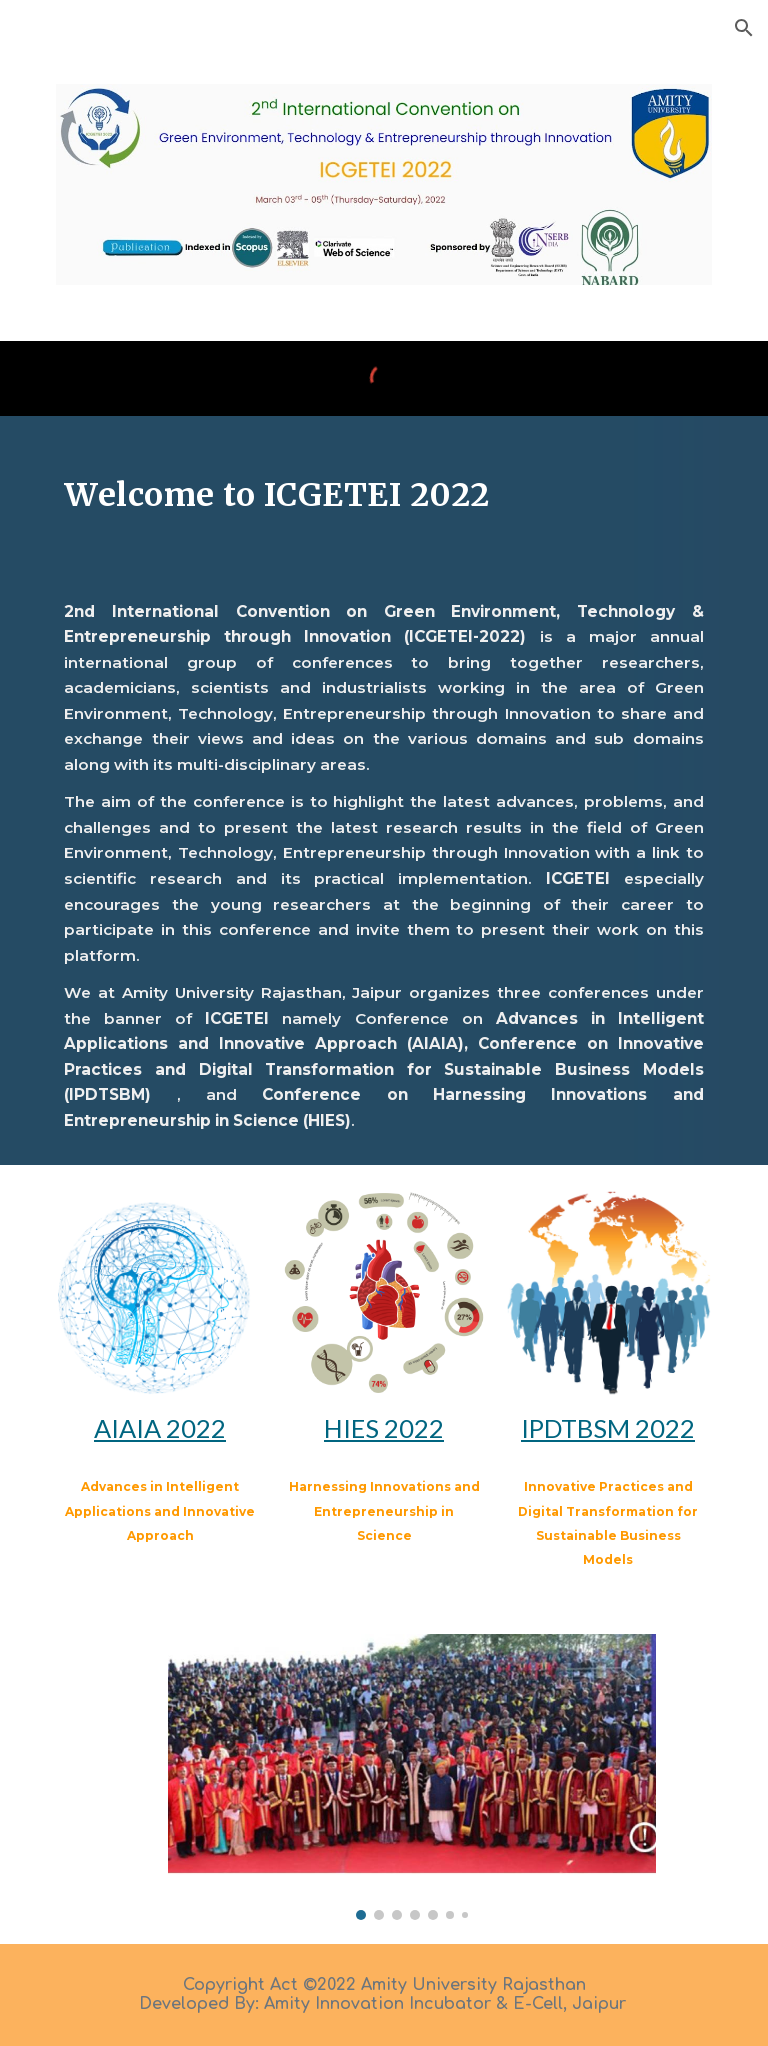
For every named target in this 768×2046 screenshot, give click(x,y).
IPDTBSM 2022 (608, 1428)
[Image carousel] (411, 1777)
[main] (383, 491)
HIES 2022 (384, 1428)
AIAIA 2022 (160, 1428)
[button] (744, 28)
